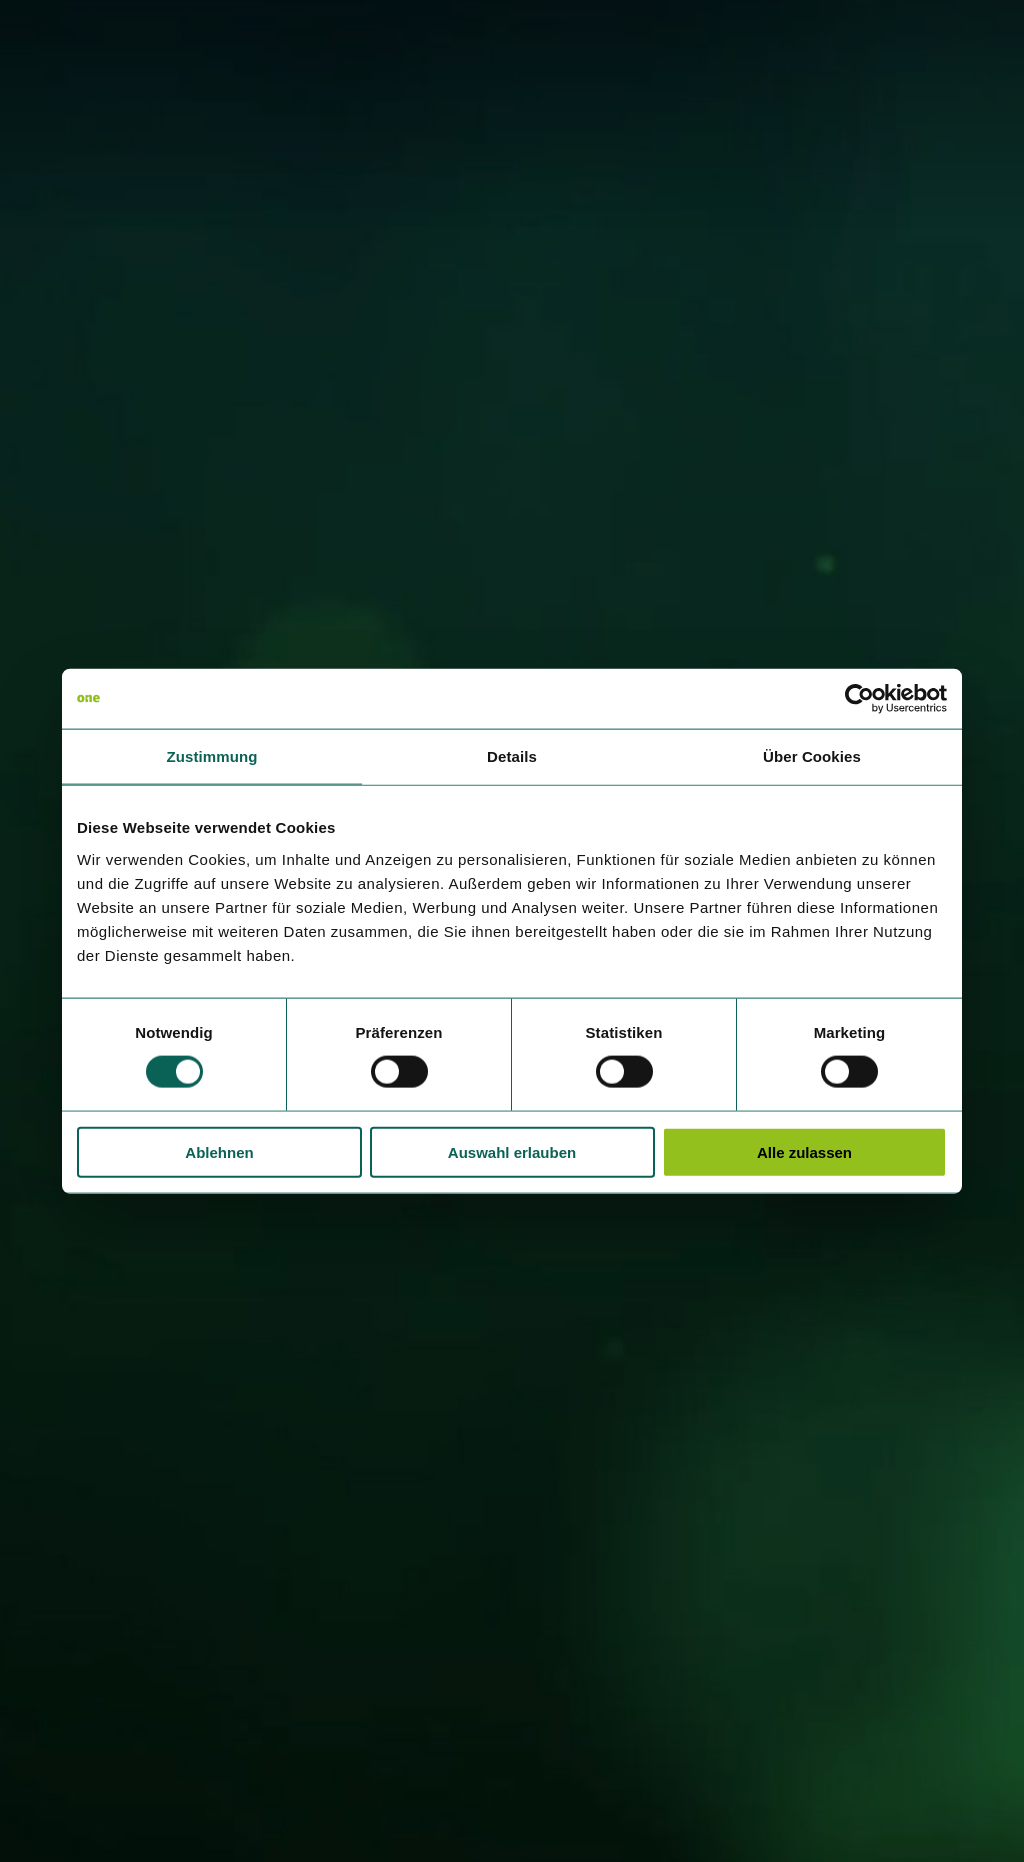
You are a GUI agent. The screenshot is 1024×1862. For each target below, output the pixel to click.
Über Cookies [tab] (812, 756)
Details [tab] (512, 756)
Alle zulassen (804, 1151)
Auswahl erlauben (512, 1151)
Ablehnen (219, 1151)
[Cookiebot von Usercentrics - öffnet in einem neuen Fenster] (859, 699)
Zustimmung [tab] (212, 756)
